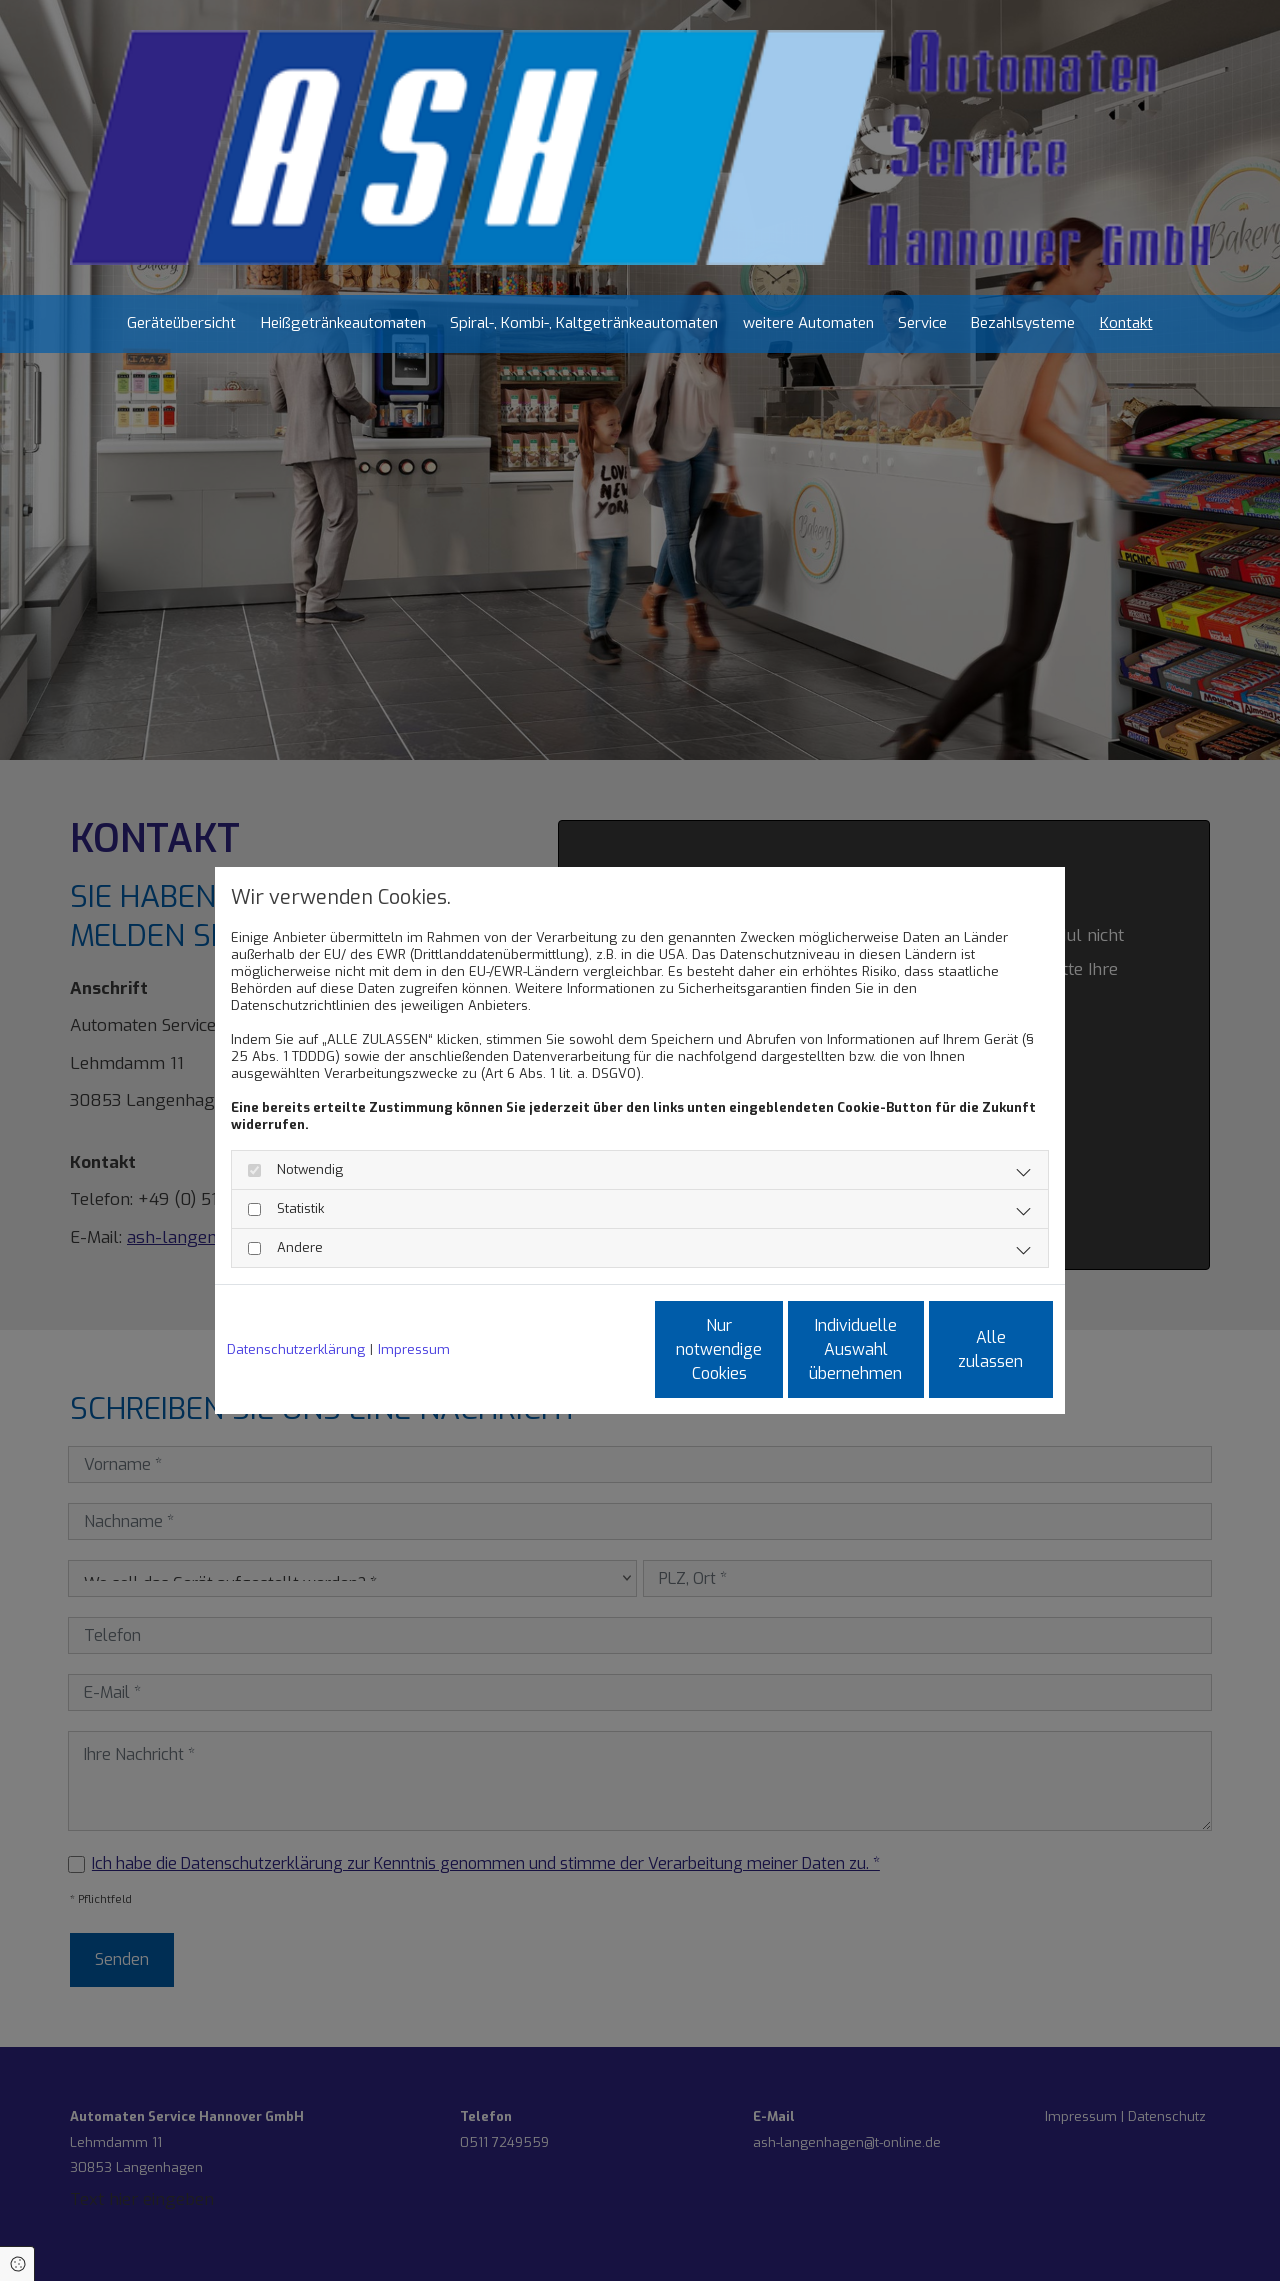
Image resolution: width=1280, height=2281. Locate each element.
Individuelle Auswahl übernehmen (770, 1349)
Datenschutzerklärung (296, 1349)
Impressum (414, 1349)
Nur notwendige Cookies (581, 1349)
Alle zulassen (960, 1349)
